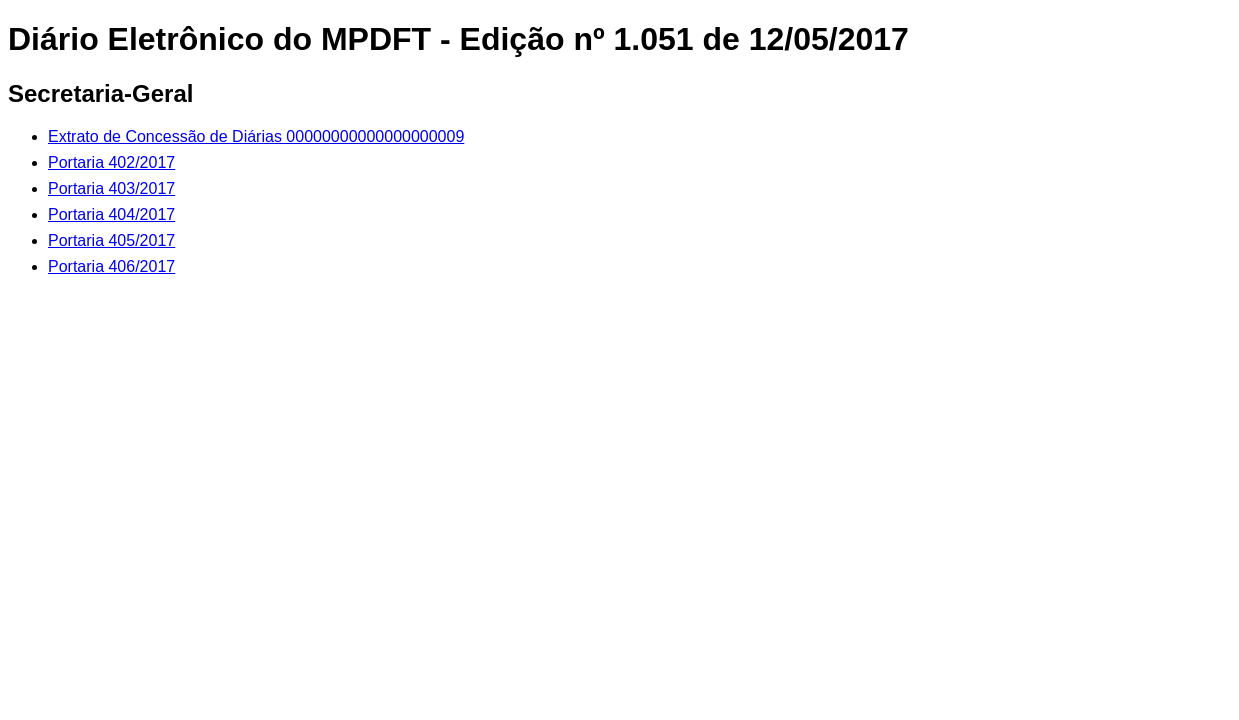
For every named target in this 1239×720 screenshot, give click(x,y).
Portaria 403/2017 (111, 188)
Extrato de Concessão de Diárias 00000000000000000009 (256, 136)
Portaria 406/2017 (111, 266)
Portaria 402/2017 (111, 162)
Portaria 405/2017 (111, 240)
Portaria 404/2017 (111, 214)
